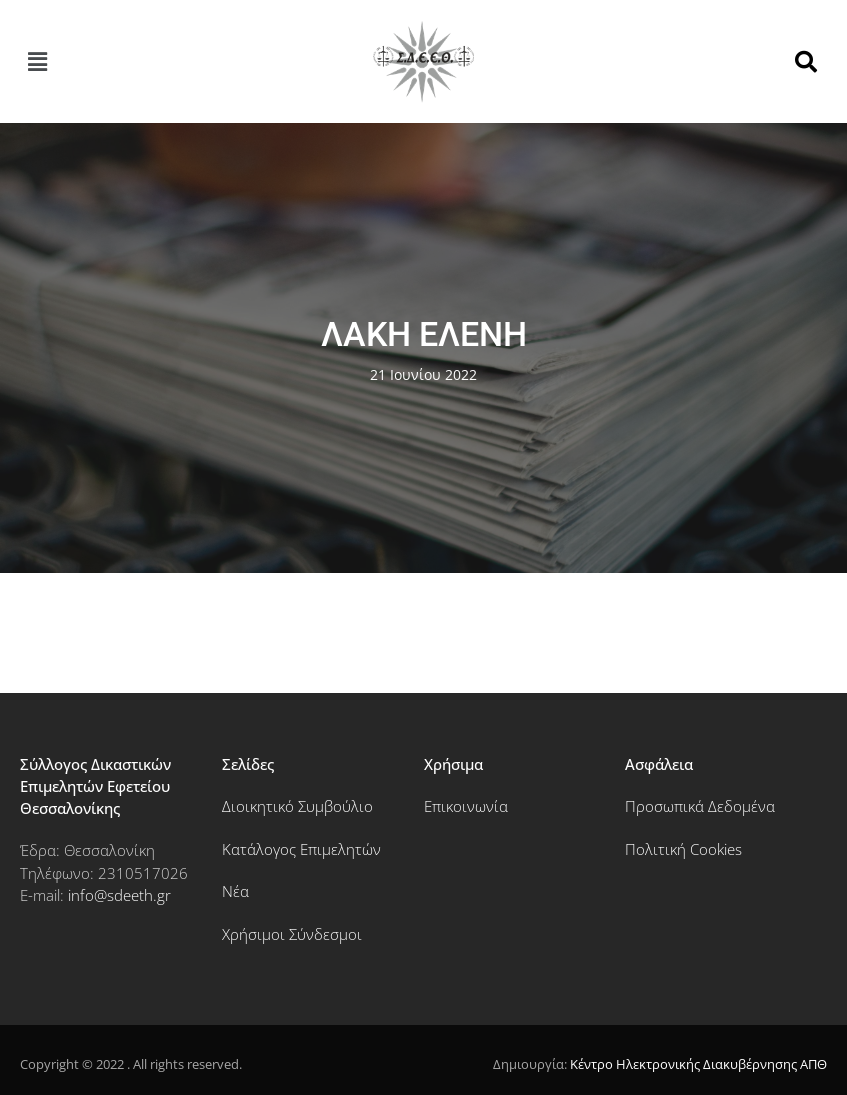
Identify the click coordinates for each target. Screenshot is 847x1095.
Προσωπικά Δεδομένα (700, 806)
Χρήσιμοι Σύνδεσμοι (292, 934)
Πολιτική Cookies (683, 849)
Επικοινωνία (466, 806)
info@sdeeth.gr (119, 895)
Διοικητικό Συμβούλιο (297, 806)
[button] (37, 61)
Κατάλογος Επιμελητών (301, 849)
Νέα (235, 891)
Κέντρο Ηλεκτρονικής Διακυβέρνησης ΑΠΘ (698, 1064)
